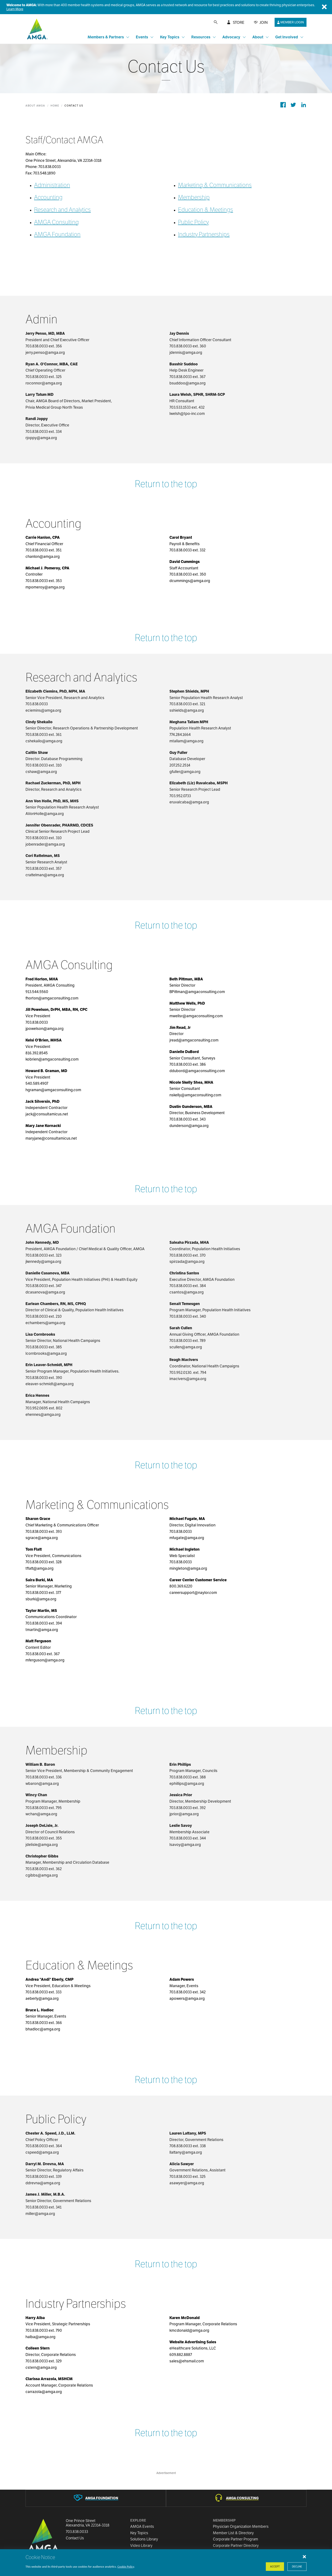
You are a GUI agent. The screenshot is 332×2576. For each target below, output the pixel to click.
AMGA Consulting (56, 222)
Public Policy (193, 222)
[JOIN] (260, 22)
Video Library (141, 2545)
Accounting (48, 197)
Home (55, 106)
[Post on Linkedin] (304, 106)
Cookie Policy (125, 2566)
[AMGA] (36, 29)
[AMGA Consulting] (236, 2498)
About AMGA (35, 106)
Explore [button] (138, 2521)
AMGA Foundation (57, 235)
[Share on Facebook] (283, 106)
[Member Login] (291, 22)
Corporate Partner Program (235, 2539)
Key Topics (139, 2533)
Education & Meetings (205, 210)
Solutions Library (144, 2539)
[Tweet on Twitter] (293, 106)
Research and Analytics (62, 210)
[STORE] (236, 22)
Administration (52, 185)
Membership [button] (224, 2521)
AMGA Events (142, 2526)
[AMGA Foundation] (95, 2498)
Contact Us (75, 2538)
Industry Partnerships (204, 235)
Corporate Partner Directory (236, 2545)
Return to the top (166, 484)
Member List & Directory (233, 2533)
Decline (297, 2566)
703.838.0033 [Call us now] (77, 2532)
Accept (275, 2566)
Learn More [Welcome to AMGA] (14, 9)
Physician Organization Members (241, 2526)
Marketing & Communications (215, 185)
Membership (194, 197)
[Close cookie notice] (304, 2556)
